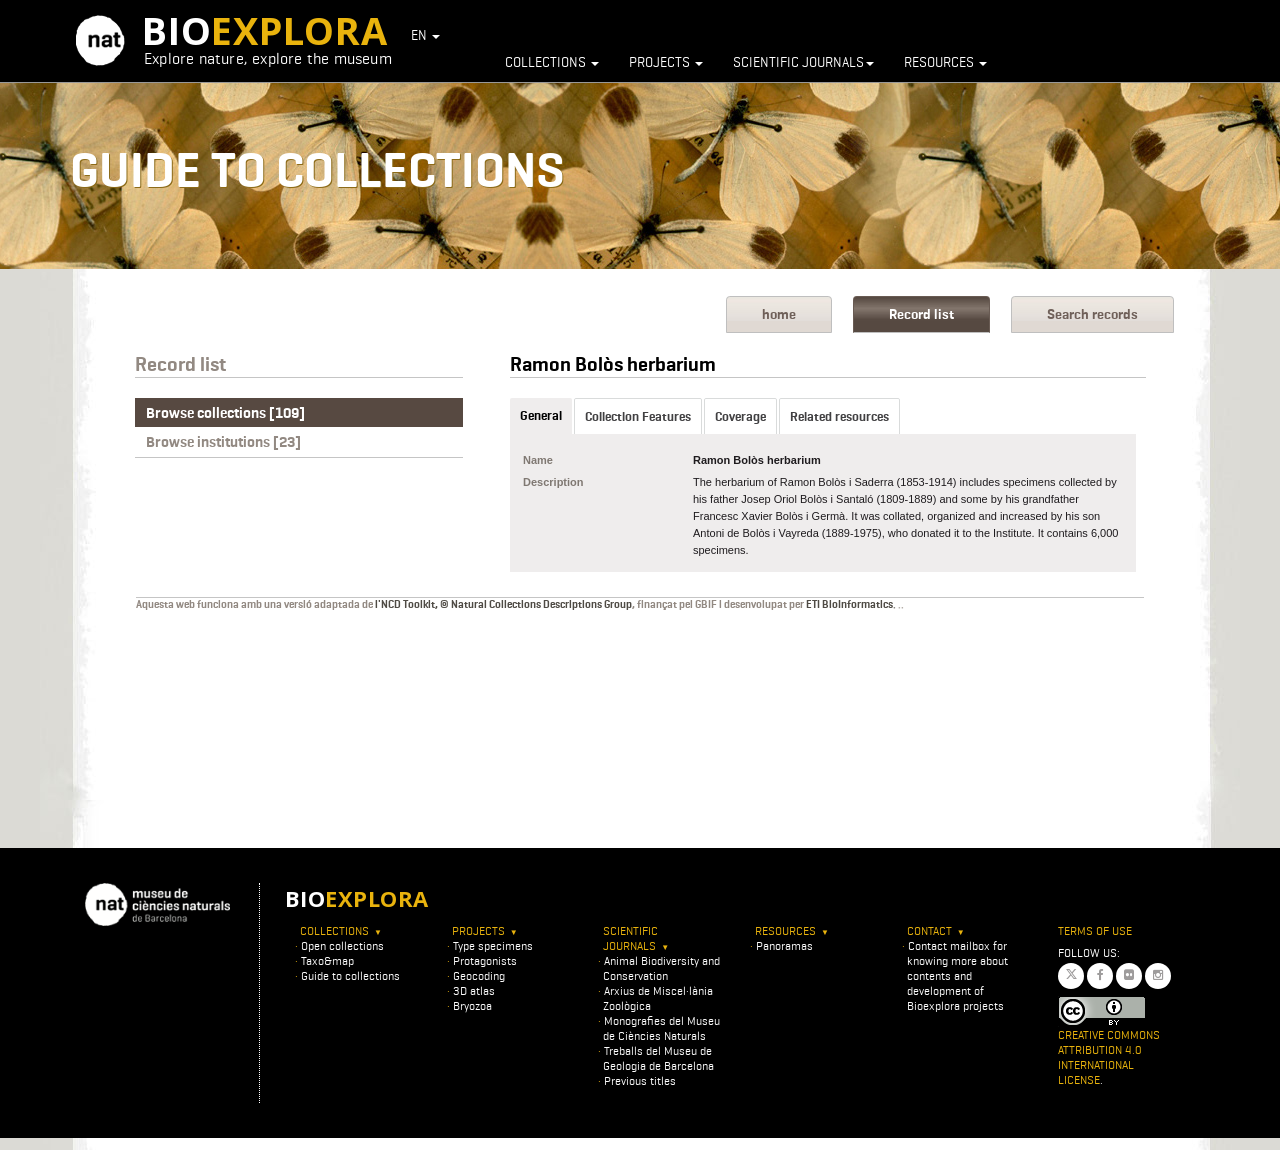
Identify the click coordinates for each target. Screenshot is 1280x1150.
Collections (552, 62)
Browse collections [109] (225, 413)
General (541, 415)
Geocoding (479, 975)
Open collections (342, 945)
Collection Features (638, 416)
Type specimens (493, 945)
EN (425, 35)
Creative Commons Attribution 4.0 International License (1109, 1057)
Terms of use (1095, 930)
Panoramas (784, 945)
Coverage (740, 416)
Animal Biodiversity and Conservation (661, 968)
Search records (1092, 314)
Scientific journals (803, 62)
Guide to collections (350, 975)
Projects (666, 62)
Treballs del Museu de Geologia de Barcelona (658, 1058)
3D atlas (474, 990)
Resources (945, 62)
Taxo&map (327, 960)
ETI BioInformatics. (851, 604)
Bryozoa (472, 1005)
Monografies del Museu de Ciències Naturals (661, 1028)
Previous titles (640, 1080)
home (779, 314)
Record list (921, 314)
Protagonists (485, 960)
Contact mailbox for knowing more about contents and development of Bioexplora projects (957, 975)
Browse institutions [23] (223, 442)
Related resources (839, 416)
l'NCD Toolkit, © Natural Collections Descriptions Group (503, 604)
